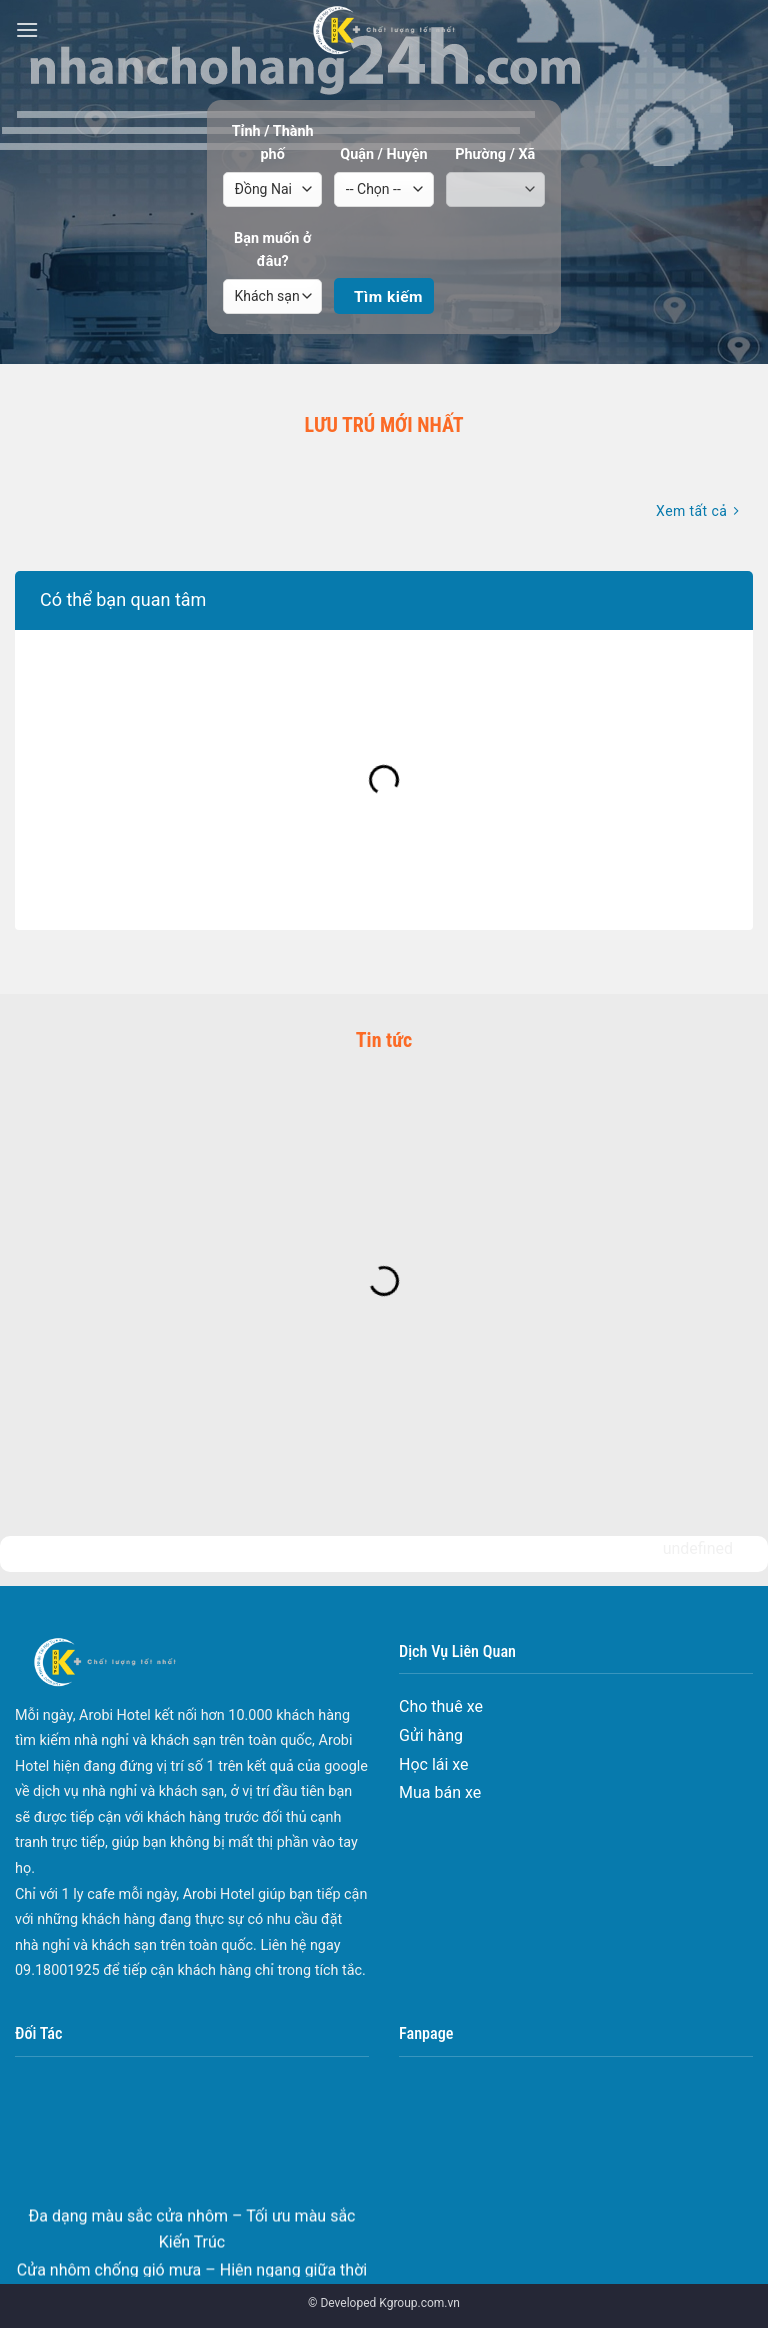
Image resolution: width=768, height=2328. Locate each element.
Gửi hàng (431, 1735)
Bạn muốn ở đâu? (272, 250)
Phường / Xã (495, 154)
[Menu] (27, 29)
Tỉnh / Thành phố (273, 143)
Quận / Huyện (383, 154)
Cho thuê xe (441, 1706)
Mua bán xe (440, 1792)
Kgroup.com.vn (419, 2303)
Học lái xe (434, 1764)
